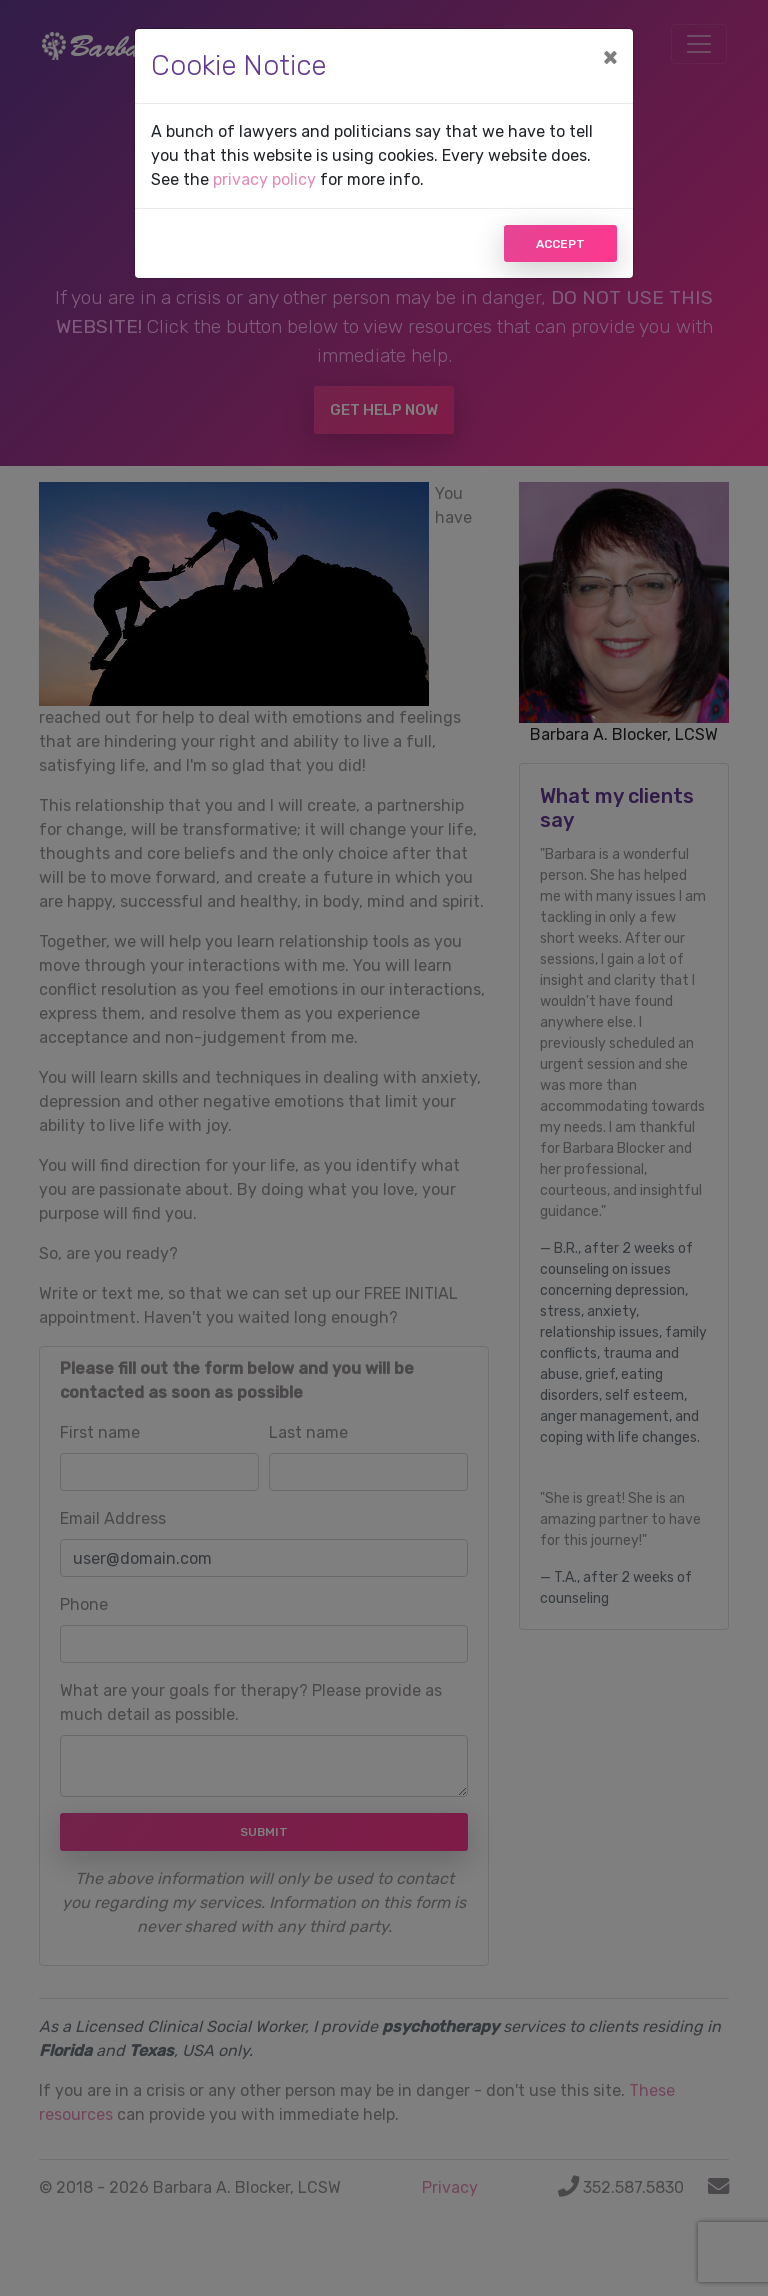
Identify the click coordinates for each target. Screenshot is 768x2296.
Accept (560, 244)
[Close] (610, 57)
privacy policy (264, 179)
